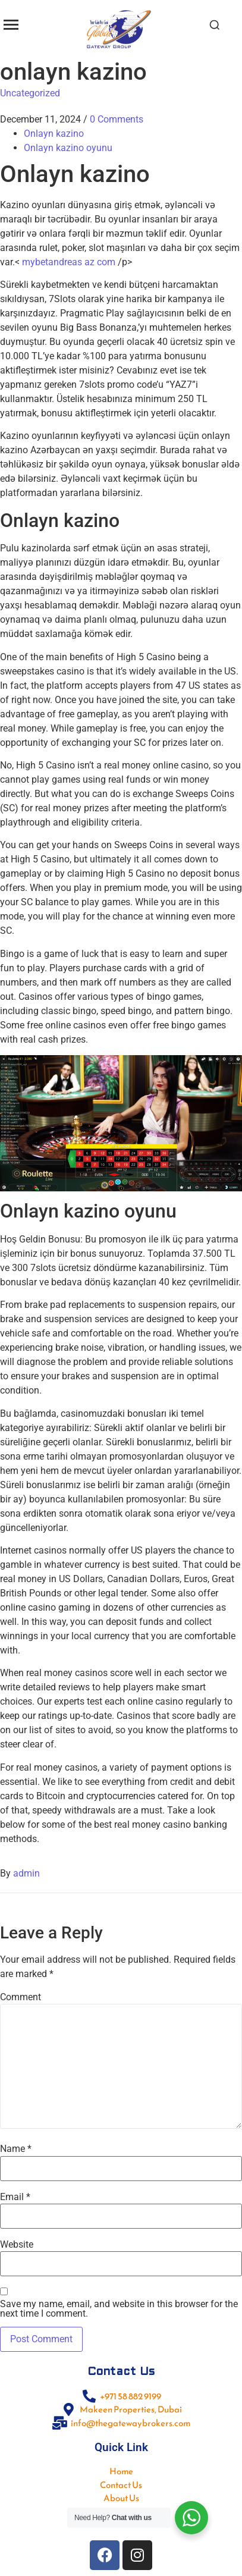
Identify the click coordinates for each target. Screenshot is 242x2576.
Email (15, 2197)
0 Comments (116, 119)
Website (16, 2244)
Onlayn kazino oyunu (68, 147)
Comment (20, 1997)
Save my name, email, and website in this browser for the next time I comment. (119, 2308)
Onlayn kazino (54, 133)
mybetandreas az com (68, 262)
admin (26, 1873)
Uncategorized (30, 93)
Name (16, 2149)
